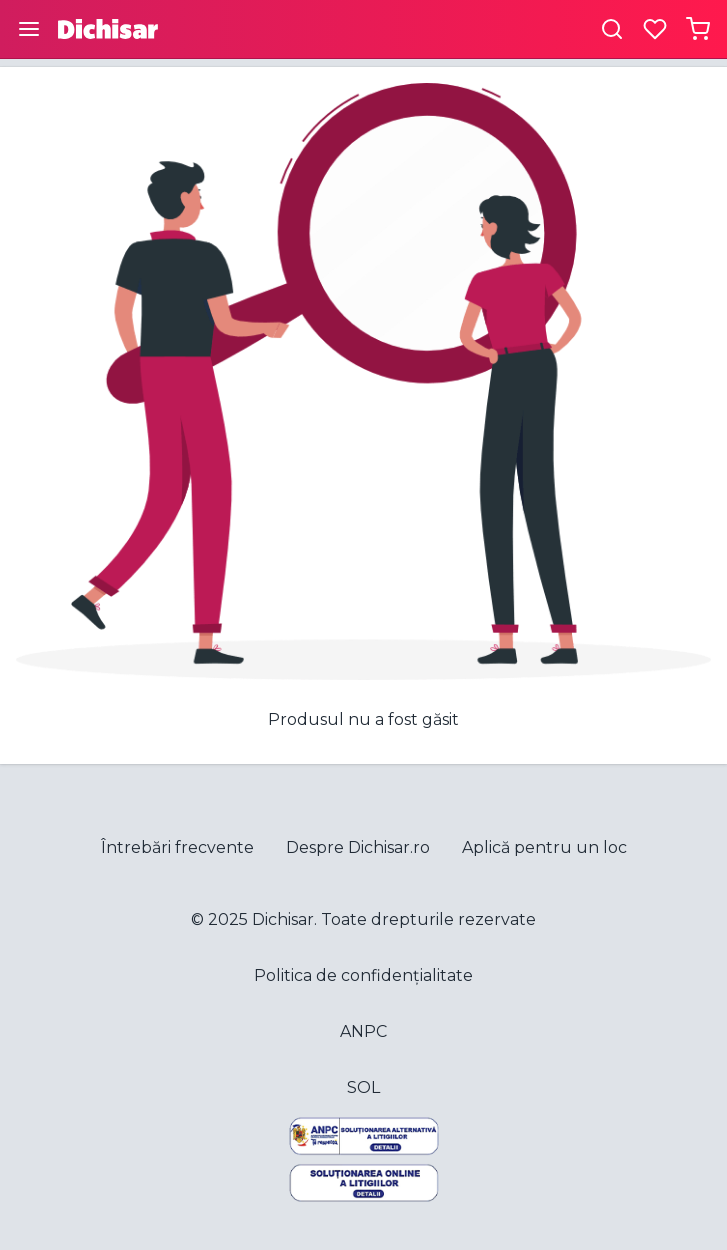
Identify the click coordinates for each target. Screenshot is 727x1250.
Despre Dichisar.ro (358, 847)
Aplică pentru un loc (544, 847)
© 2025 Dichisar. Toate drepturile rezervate (363, 919)
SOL (363, 1087)
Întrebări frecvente (177, 847)
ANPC (363, 1031)
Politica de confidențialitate (363, 975)
